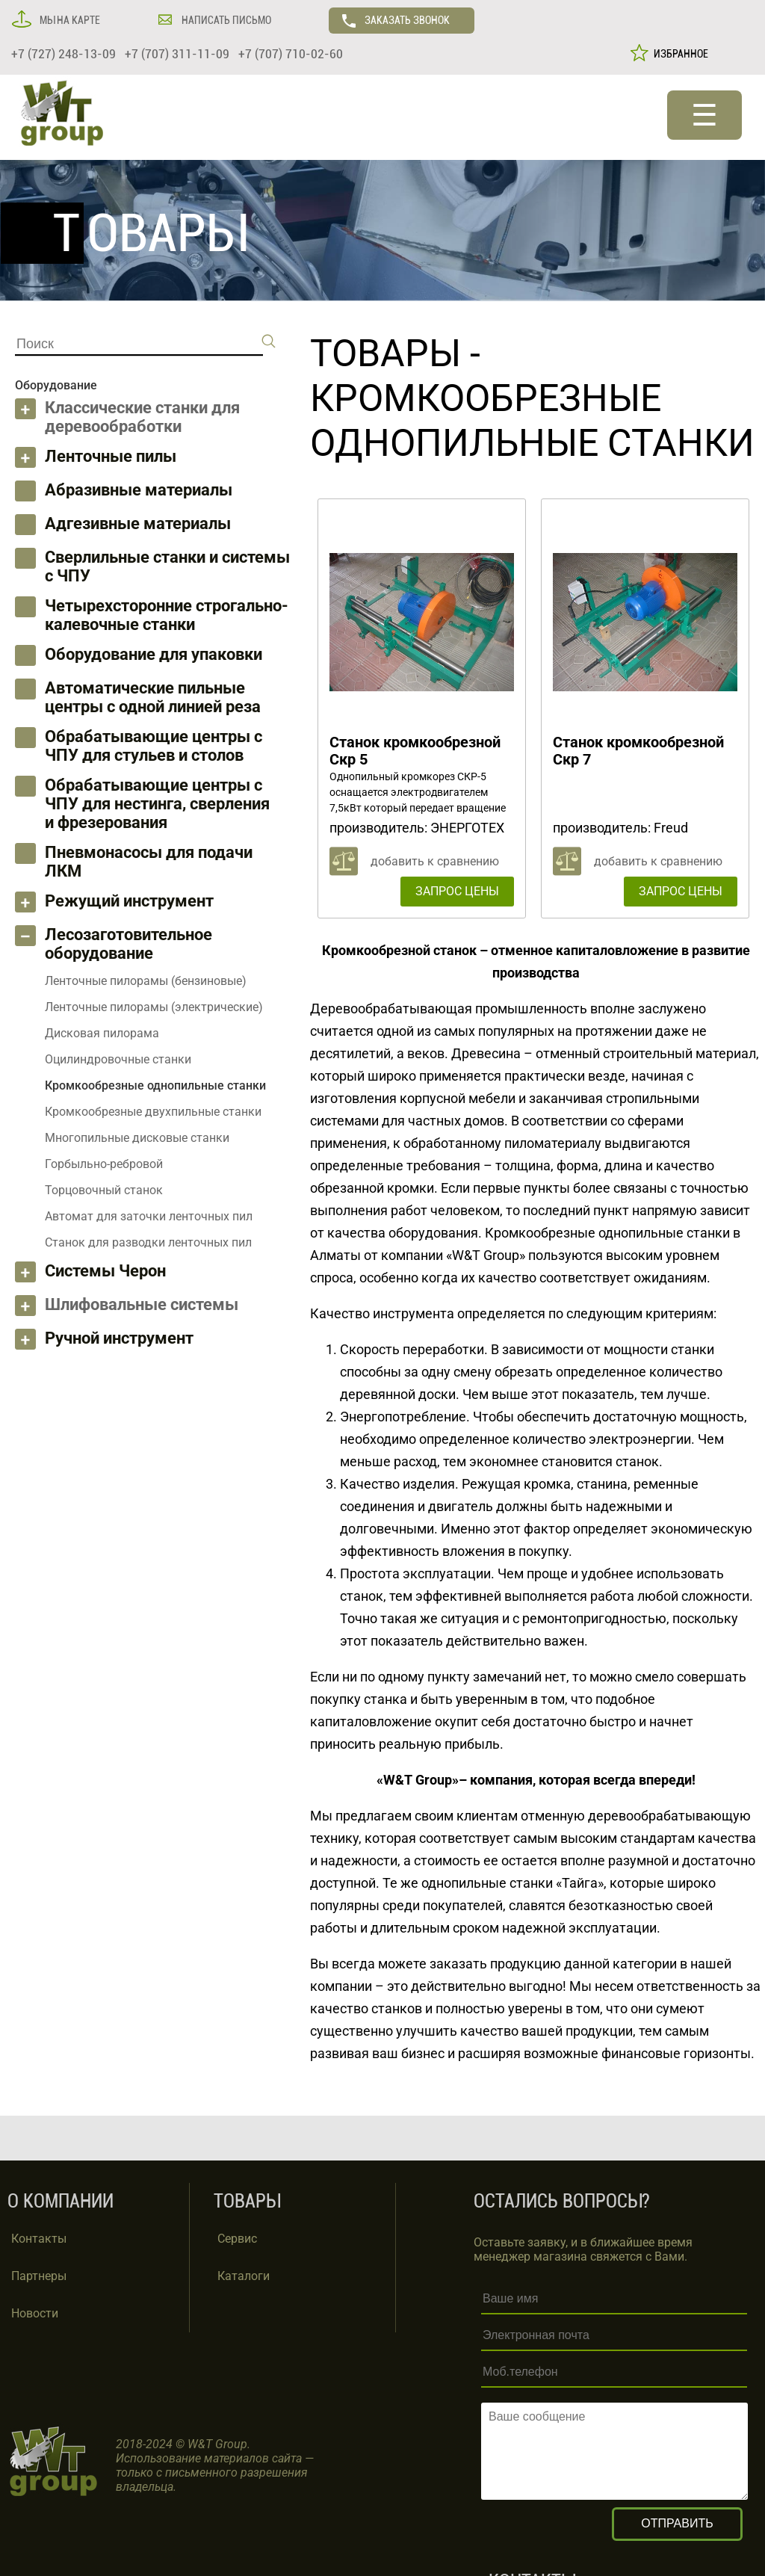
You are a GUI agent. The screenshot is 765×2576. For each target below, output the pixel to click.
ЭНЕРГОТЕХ (467, 827)
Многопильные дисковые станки (137, 1138)
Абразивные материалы (138, 490)
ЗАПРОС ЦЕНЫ (457, 891)
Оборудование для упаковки (153, 654)
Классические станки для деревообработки (142, 417)
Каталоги (243, 2276)
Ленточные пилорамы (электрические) (154, 1007)
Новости (34, 2313)
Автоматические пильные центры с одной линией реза (153, 697)
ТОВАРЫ (385, 353)
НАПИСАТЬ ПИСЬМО (225, 20)
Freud (671, 827)
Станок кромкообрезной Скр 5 (415, 750)
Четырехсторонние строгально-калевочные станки (166, 615)
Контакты (38, 2238)
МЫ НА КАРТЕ (68, 20)
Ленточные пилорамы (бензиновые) (146, 981)
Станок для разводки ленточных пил (148, 1242)
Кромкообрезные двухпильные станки (153, 1112)
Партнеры (38, 2276)
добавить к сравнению (435, 861)
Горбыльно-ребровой (104, 1164)
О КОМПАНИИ (60, 2201)
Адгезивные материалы (138, 523)
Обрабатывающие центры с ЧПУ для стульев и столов (153, 746)
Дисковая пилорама (102, 1033)
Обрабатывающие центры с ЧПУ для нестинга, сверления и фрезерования (157, 804)
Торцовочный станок (104, 1190)
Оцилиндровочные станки (118, 1059)
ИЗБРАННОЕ (678, 54)
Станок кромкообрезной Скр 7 (638, 750)
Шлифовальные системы (141, 1304)
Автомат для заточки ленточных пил (149, 1216)
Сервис (237, 2238)
